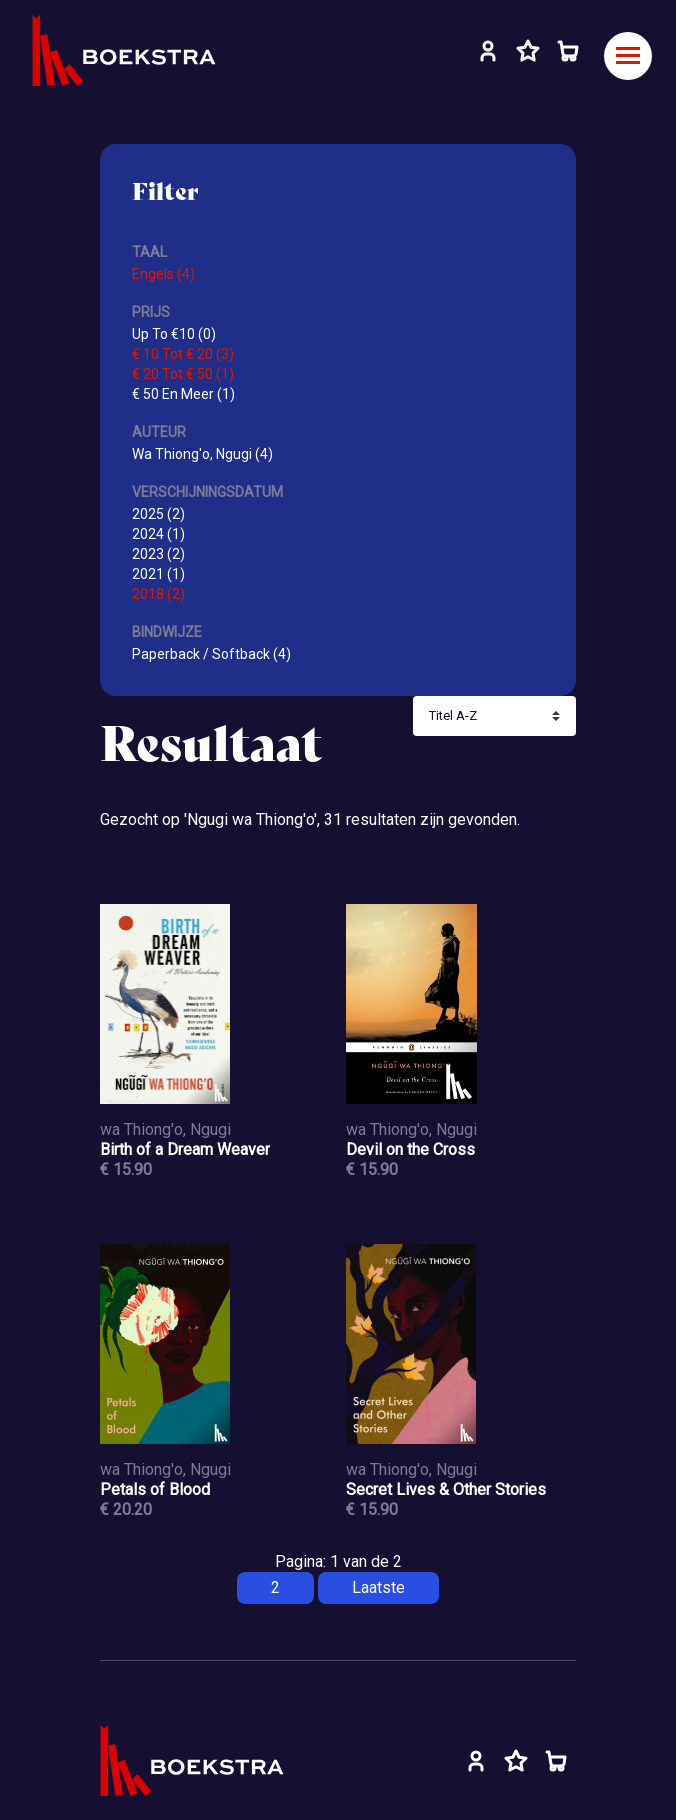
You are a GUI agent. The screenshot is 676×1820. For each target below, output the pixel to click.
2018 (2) (158, 594)
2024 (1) (158, 534)
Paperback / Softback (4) (211, 654)
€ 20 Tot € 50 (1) (183, 374)
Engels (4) (163, 274)
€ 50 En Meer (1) (183, 394)
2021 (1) (158, 574)
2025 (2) (158, 514)
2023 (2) (158, 554)
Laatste (378, 1587)
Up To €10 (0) (174, 334)
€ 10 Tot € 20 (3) (183, 354)
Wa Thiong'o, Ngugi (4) (202, 454)
